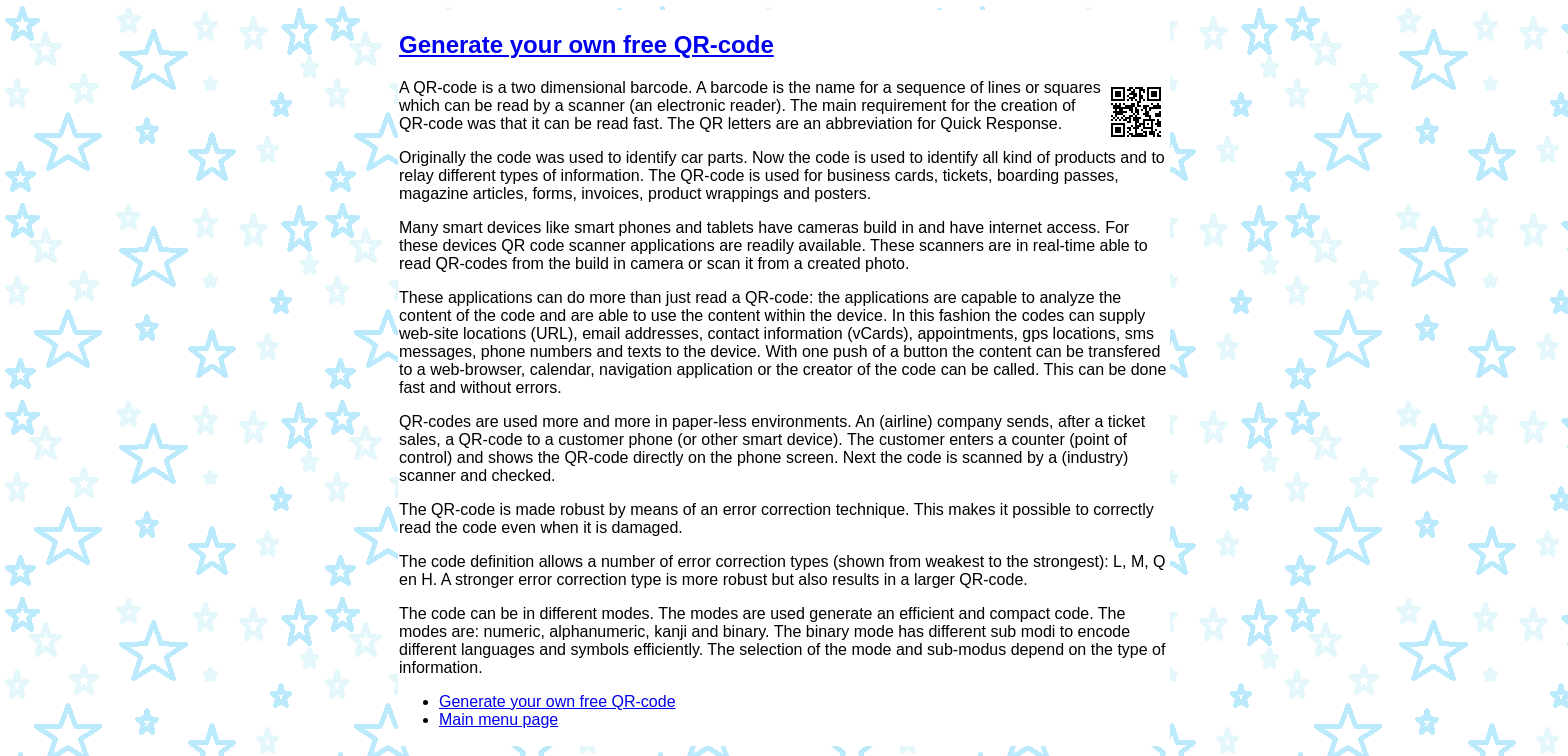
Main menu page (498, 719)
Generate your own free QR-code (586, 44)
